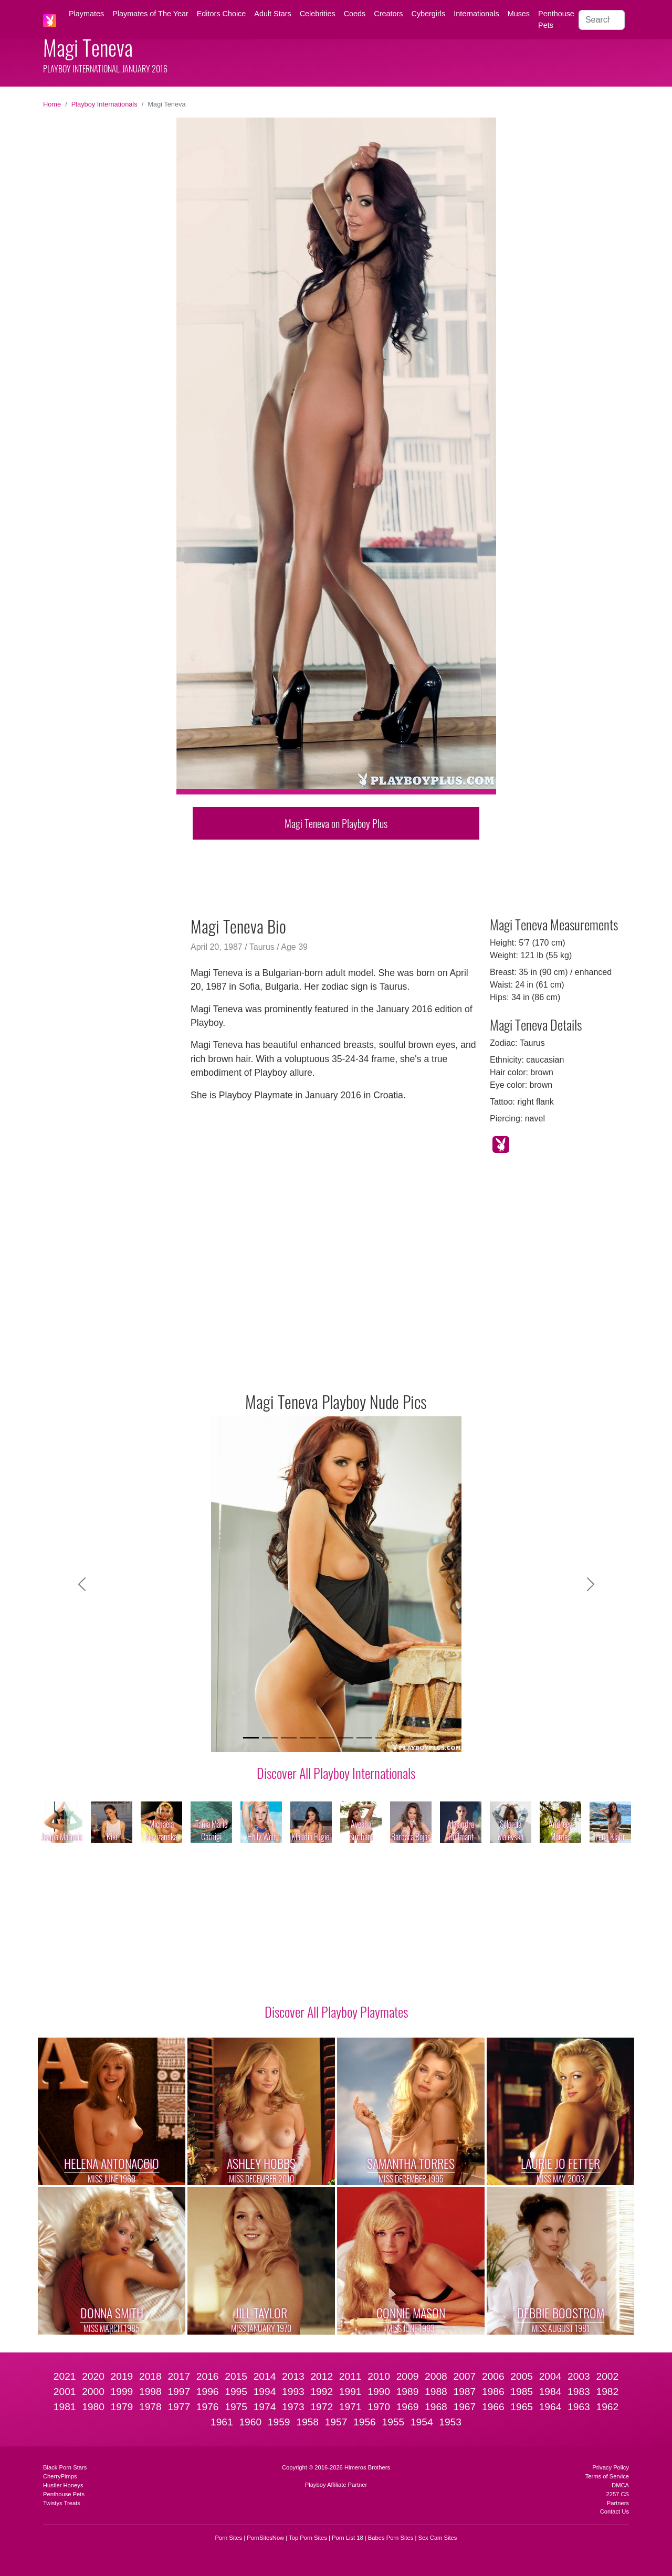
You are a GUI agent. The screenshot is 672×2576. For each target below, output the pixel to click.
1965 (521, 2406)
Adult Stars (272, 13)
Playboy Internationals (104, 104)
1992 (321, 2391)
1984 (550, 2391)
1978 (150, 2406)
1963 (579, 2406)
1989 (407, 2391)
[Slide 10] (421, 1738)
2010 (379, 2376)
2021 (65, 2376)
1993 (293, 2391)
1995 (236, 2391)
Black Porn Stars (65, 2467)
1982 (607, 2391)
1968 (436, 2406)
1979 (122, 2406)
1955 (393, 2421)
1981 (65, 2406)
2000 (93, 2391)
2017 (178, 2376)
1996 (207, 2391)
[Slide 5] (326, 1738)
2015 (236, 2376)
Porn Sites (229, 2538)
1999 (122, 2391)
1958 (307, 2421)
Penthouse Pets (556, 19)
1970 (379, 2406)
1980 (93, 2406)
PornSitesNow (265, 2538)
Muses (519, 13)
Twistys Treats (61, 2503)
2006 (493, 2376)
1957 (336, 2421)
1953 (450, 2421)
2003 (579, 2376)
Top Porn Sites (308, 2538)
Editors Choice (221, 13)
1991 (350, 2391)
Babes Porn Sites (390, 2538)
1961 (222, 2421)
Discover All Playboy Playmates (336, 2011)
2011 (350, 2376)
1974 (265, 2406)
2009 (407, 2376)
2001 (65, 2391)
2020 (93, 2376)
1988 (436, 2391)
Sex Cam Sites (437, 2538)
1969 (407, 2406)
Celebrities (317, 13)
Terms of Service (607, 2476)
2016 (207, 2376)
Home (52, 104)
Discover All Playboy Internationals (336, 1773)
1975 (236, 2406)
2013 (293, 2376)
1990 (379, 2391)
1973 (293, 2406)
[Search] (602, 20)
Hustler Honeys (63, 2485)
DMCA (620, 2485)
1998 (150, 2391)
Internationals (476, 13)
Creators (388, 13)
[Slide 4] (308, 1738)
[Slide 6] (345, 1738)
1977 (178, 2406)
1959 (279, 2421)
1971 (350, 2406)
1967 (464, 2406)
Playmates (86, 13)
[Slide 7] (364, 1738)
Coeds (355, 13)
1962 (607, 2406)
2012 (321, 2376)
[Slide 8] (383, 1738)
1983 (579, 2391)
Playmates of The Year (150, 13)
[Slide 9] (402, 1738)
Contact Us (614, 2511)
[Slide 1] (251, 1738)
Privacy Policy (610, 2467)
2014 (265, 2376)
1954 (422, 2421)
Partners (618, 2503)
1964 (550, 2406)
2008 (436, 2376)
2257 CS (617, 2494)
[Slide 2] (270, 1738)
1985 (521, 2391)
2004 (550, 2376)
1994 (265, 2391)
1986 (493, 2391)
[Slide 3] (289, 1738)
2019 (122, 2376)
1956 (364, 2421)
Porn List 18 (347, 2538)
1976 (207, 2406)
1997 (178, 2391)
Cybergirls (428, 13)
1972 (321, 2406)
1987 (464, 2391)
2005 (521, 2376)
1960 (250, 2421)
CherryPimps (60, 2476)
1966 (493, 2406)
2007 (464, 2376)
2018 (150, 2376)
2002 (607, 2376)
